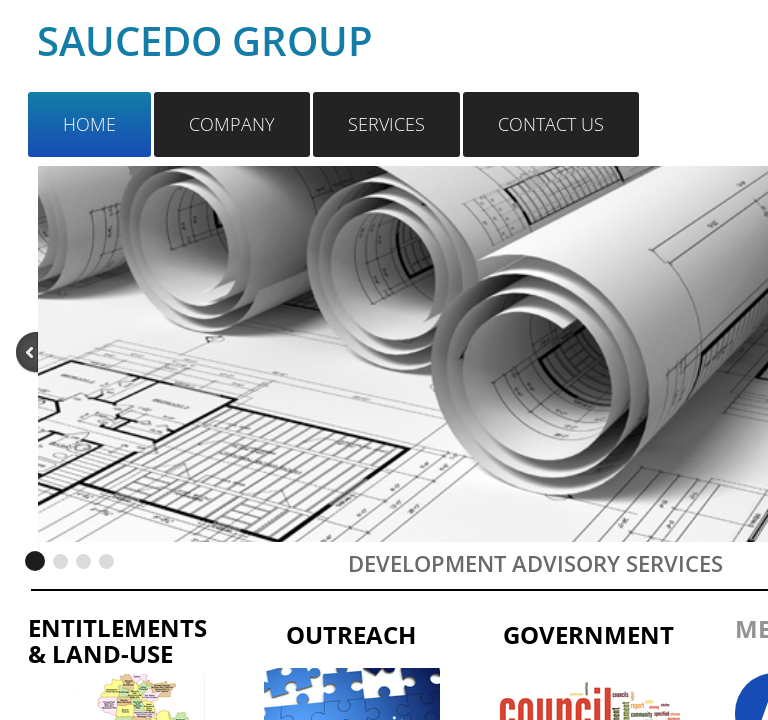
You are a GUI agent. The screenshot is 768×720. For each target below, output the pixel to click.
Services (386, 124)
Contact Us (551, 124)
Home (89, 124)
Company (232, 124)
